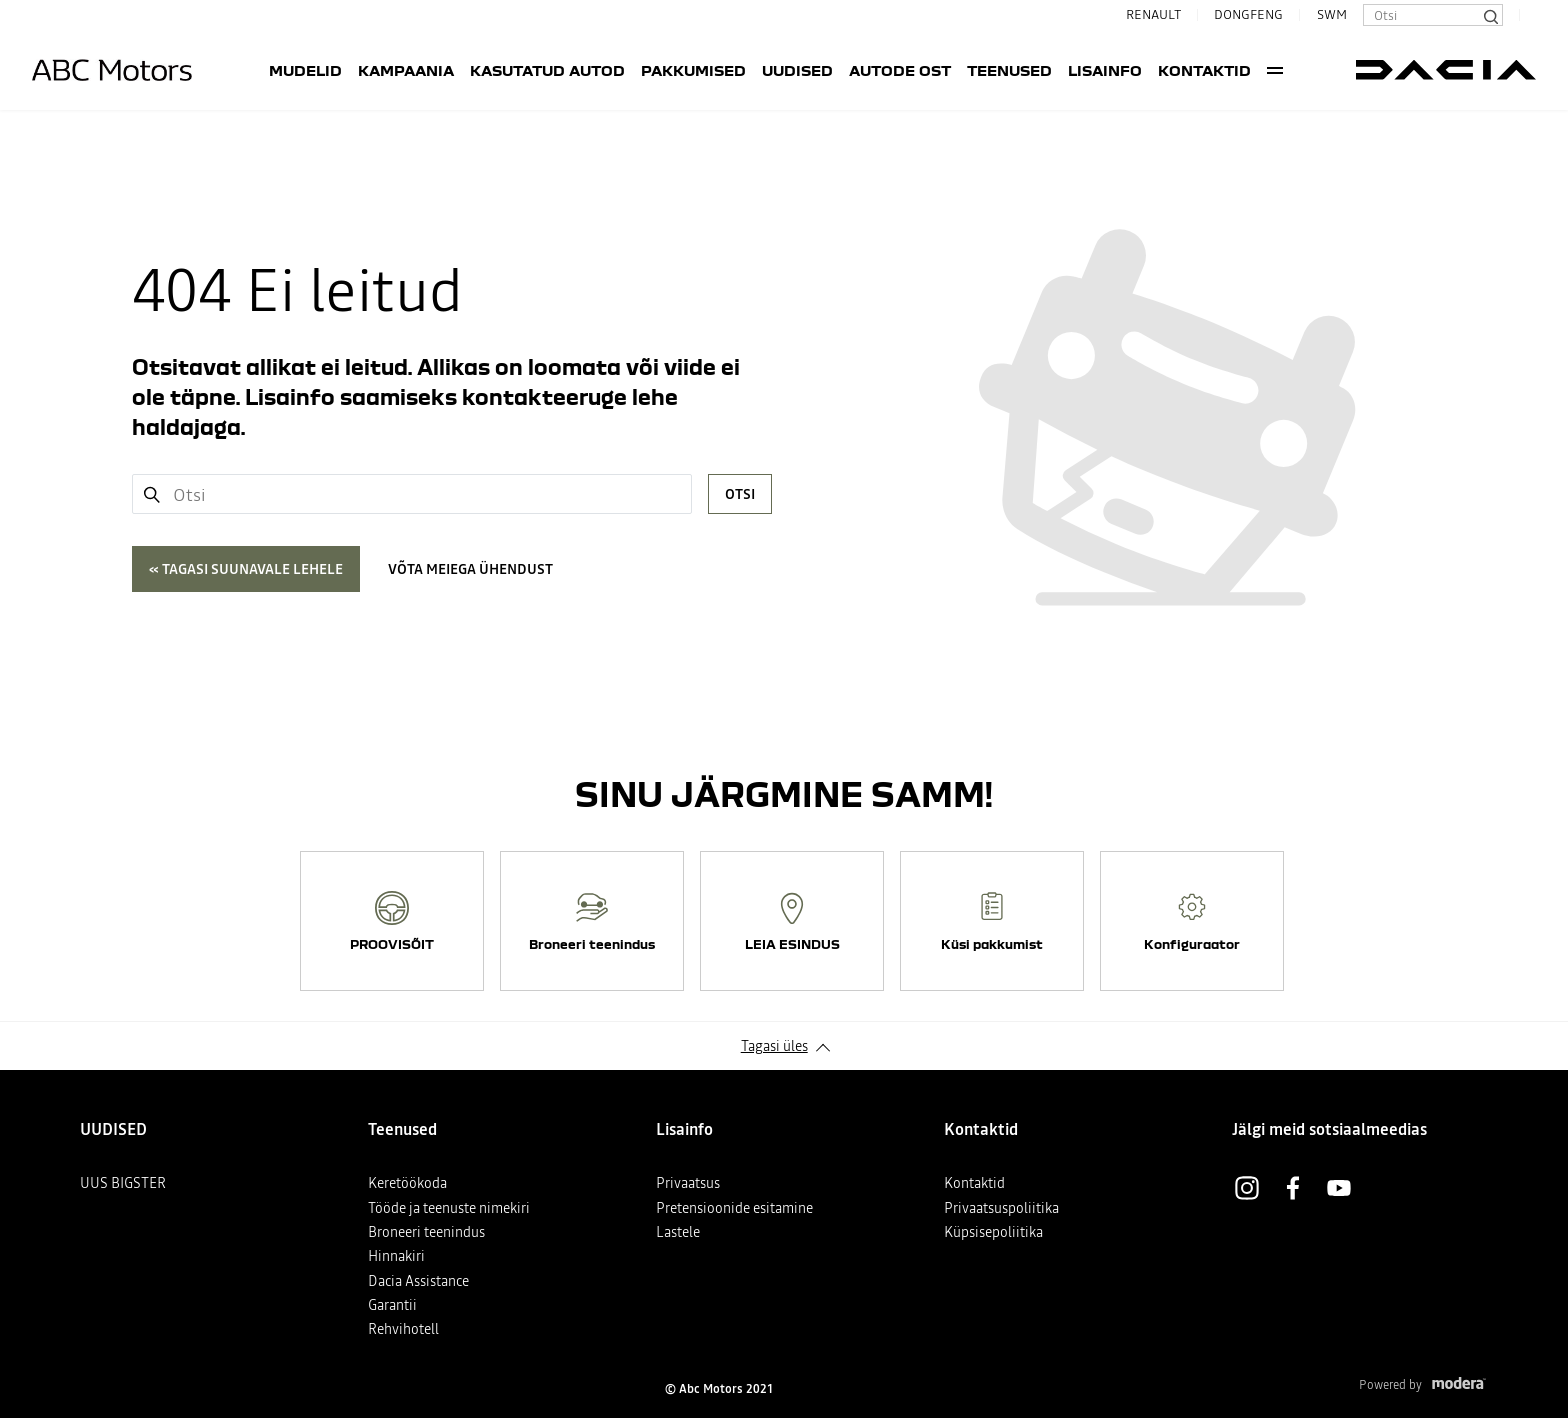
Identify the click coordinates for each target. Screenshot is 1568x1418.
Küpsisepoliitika (993, 1232)
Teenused (1009, 70)
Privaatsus (688, 1183)
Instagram (1247, 1188)
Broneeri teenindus (426, 1232)
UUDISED (797, 70)
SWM (1332, 14)
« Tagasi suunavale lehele (246, 569)
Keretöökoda (407, 1183)
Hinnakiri (396, 1256)
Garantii (392, 1305)
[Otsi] (1490, 15)
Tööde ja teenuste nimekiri (449, 1208)
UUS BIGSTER (123, 1183)
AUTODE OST (900, 70)
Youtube (1339, 1188)
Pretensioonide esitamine (734, 1208)
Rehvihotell (403, 1329)
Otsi (740, 494)
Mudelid (305, 70)
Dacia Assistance (418, 1281)
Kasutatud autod (547, 70)
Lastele (678, 1232)
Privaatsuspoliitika (1001, 1208)
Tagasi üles (774, 1046)
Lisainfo (1105, 70)
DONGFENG (1248, 14)
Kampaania (406, 70)
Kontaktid (1204, 70)
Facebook (1293, 1188)
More (1275, 70)
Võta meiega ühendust (470, 569)
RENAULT (1145, 14)
